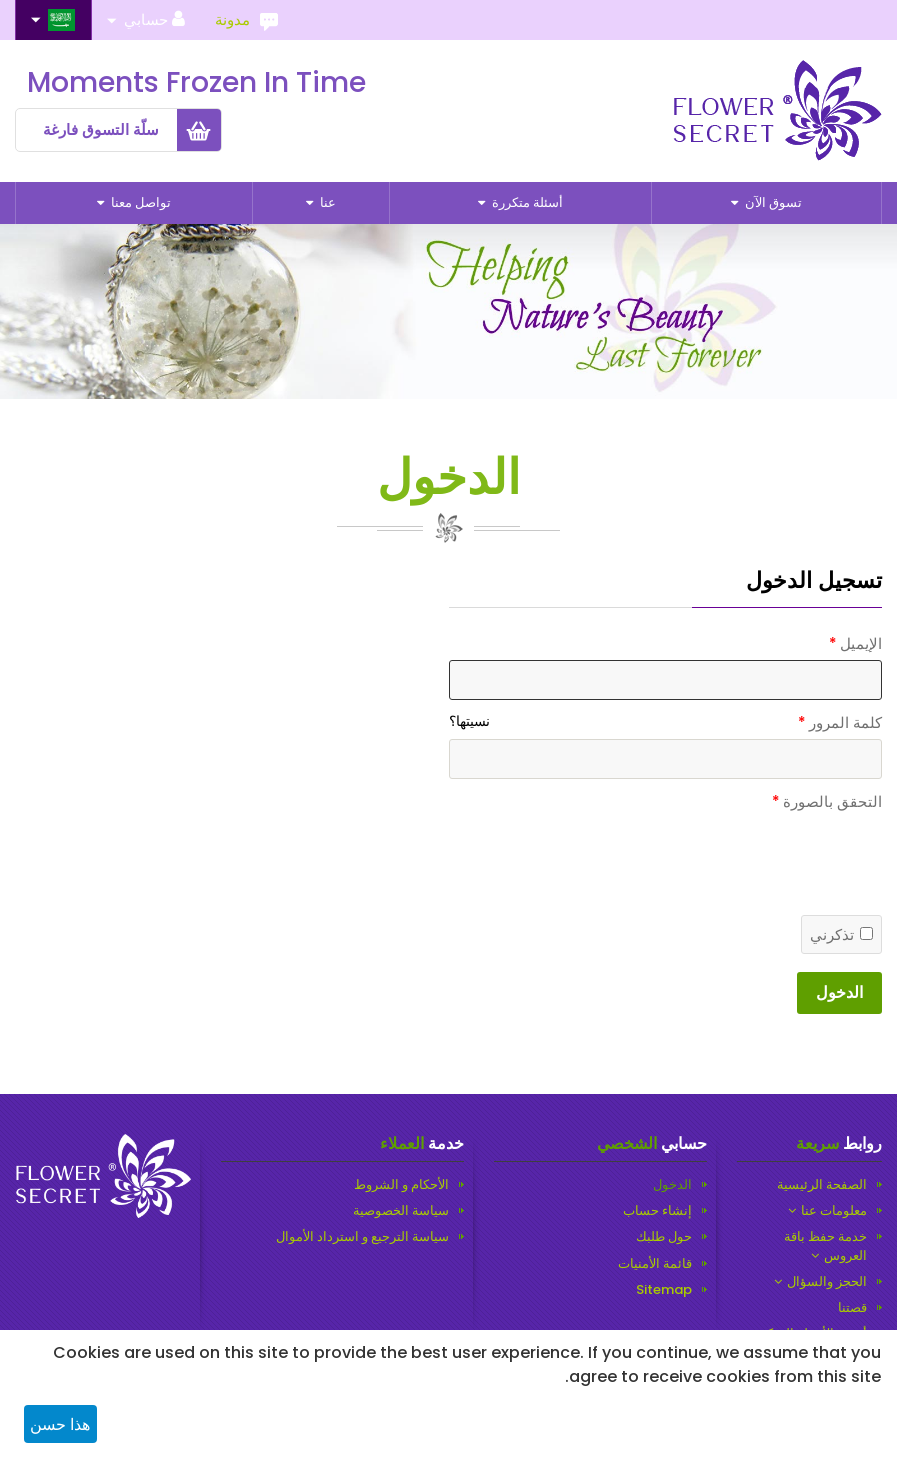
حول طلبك (664, 1237)
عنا (326, 202)
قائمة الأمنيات (655, 1264)
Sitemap (664, 1290)
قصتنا (852, 1308)
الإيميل (861, 643)
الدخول (839, 992)
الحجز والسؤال (827, 1282)
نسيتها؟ (469, 721)
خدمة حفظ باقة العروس (825, 1246)
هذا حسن (60, 1424)
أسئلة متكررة (526, 202)
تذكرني (841, 934)
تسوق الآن (772, 202)
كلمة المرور (845, 722)
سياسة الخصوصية (401, 1211)
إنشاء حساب (657, 1211)
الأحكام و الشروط (401, 1185)
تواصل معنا (139, 202)
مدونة (232, 19)
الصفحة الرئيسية (822, 1185)
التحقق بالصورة (832, 801)
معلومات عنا (834, 1211)
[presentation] (730, 947)
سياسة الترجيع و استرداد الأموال (362, 1237)
